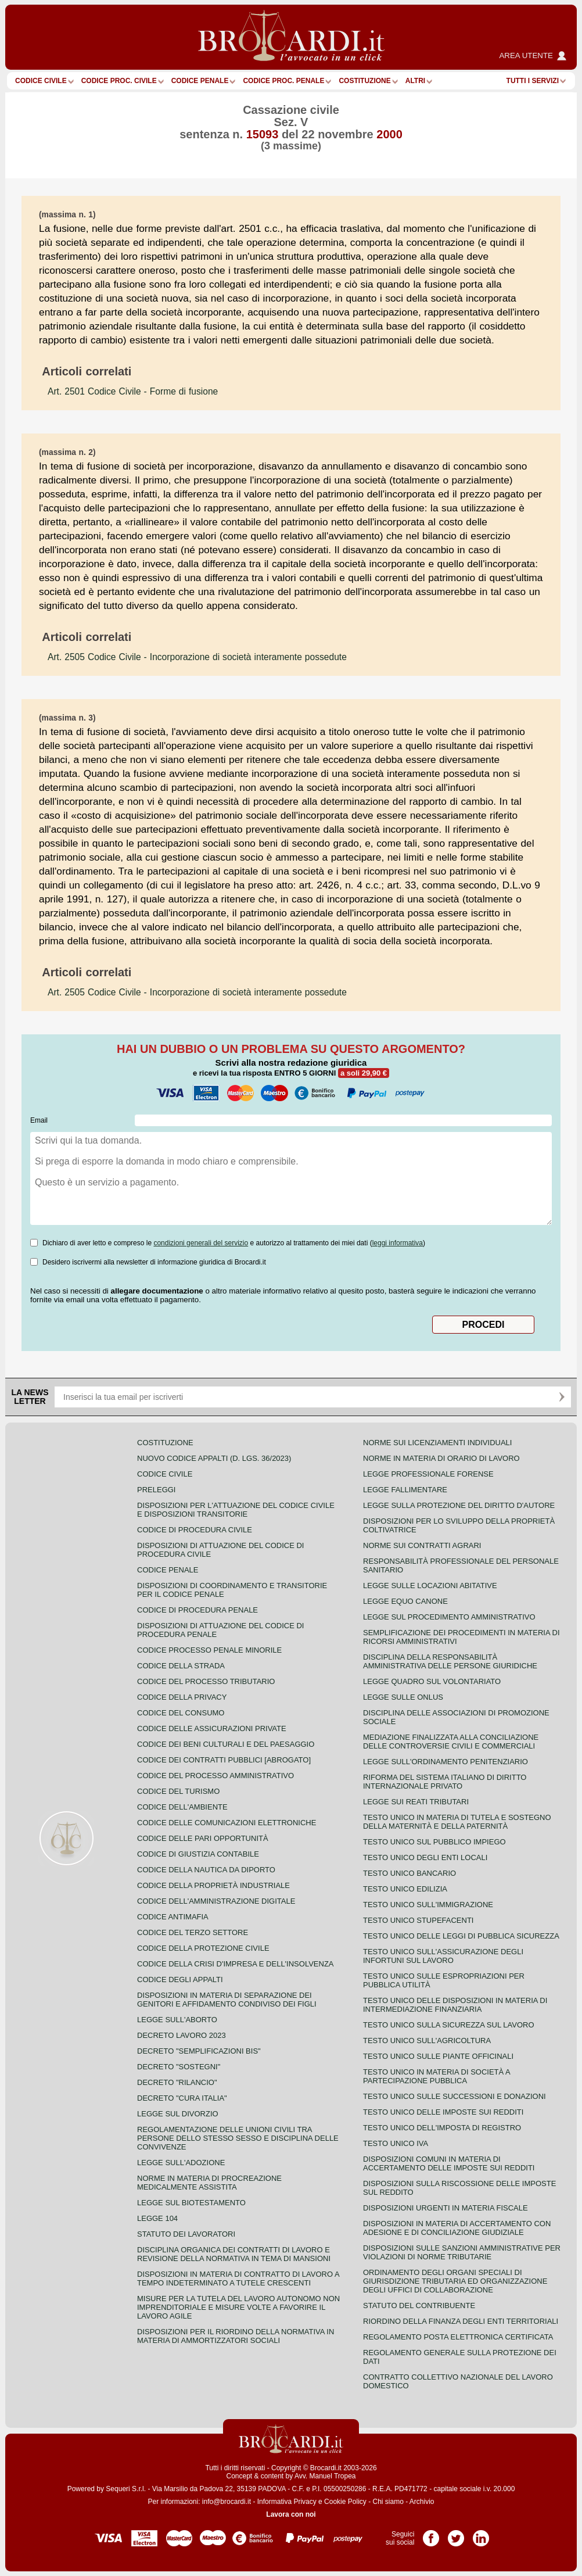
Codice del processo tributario (206, 1681)
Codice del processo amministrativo (215, 1775)
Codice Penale (200, 81)
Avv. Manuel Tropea (325, 2476)
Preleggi (156, 1489)
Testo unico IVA (395, 2143)
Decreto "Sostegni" (178, 2066)
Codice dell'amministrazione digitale (216, 1901)
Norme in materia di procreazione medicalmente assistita (209, 2182)
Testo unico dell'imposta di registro (442, 2127)
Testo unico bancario (409, 1873)
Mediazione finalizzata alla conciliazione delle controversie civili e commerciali (450, 1741)
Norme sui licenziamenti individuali (437, 1442)
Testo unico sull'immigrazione (428, 1904)
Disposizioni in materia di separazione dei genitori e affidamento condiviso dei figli (227, 1999)
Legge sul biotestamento (191, 2202)
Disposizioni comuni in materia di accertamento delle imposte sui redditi (448, 2163)
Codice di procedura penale (197, 1610)
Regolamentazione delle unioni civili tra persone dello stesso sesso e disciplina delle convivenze (238, 2138)
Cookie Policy (345, 2502)
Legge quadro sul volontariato (432, 1681)
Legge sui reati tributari (416, 1801)
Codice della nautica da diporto (206, 1869)
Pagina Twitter (456, 2534)
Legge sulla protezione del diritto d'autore (459, 1505)
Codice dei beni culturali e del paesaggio (225, 1744)
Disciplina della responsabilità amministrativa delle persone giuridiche (450, 1661)
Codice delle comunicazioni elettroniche (226, 1822)
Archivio (421, 2502)
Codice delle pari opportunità (202, 1838)
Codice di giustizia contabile (198, 1854)
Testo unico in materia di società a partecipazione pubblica (436, 2076)
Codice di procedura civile (194, 1529)
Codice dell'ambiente (182, 1807)
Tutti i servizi (532, 81)
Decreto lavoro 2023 (181, 2035)
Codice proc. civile (119, 81)
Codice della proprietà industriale (213, 1885)
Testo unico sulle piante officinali (438, 2056)
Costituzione (364, 81)
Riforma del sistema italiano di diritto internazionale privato (444, 1781)
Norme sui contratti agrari (422, 1545)
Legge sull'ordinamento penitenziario (445, 1761)
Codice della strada (181, 1665)
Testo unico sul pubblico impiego (434, 1841)
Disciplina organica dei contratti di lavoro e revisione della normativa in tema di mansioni (233, 2254)
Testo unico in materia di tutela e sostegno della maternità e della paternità (457, 1821)
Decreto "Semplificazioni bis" (199, 2051)
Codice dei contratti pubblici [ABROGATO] (224, 1759)
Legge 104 (157, 2218)
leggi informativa (397, 1243)
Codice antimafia (173, 1916)
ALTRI (415, 81)
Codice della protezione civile (203, 1948)
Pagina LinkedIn (481, 2534)
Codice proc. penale (283, 81)
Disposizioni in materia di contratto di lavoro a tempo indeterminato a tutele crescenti (238, 2278)
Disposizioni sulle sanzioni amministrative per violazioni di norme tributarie (462, 2252)
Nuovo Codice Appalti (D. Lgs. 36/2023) (214, 1458)
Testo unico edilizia (405, 1888)
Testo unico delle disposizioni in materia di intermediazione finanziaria (455, 2004)
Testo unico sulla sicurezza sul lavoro (448, 2024)
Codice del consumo (180, 1712)
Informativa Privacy (287, 2502)
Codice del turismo (178, 1791)
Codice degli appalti (180, 1979)
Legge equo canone (405, 1601)
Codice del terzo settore (192, 1932)
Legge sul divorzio (177, 2113)
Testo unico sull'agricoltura (427, 2040)
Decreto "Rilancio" (177, 2082)
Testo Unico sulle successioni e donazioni (454, 2096)
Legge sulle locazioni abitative (430, 1585)
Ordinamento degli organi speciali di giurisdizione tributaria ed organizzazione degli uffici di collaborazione (455, 2281)
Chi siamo (387, 2502)
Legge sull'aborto (177, 2019)
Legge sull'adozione (181, 2162)
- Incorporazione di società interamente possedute (197, 657)
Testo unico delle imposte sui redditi (443, 2112)
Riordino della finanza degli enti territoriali (460, 2321)
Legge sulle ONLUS (403, 1697)
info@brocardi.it (226, 2502)
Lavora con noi (290, 2514)
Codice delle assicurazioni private (211, 1728)
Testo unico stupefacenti (418, 1920)
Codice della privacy (182, 1697)
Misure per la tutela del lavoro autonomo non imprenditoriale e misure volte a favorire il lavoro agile (238, 2307)
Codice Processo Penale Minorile (209, 1650)
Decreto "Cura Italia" (182, 2098)
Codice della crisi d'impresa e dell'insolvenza (235, 1963)
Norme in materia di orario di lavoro (441, 1458)
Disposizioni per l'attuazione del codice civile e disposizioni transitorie (236, 1509)
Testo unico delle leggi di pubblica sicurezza (461, 1936)
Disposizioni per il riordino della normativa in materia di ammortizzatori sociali (235, 2336)
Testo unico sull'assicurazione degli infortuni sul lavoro (443, 1956)
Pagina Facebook (431, 2534)
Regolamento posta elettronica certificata (458, 2337)
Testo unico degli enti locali (425, 1857)
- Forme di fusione (133, 391)
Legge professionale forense (428, 1474)
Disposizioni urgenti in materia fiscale (445, 2208)
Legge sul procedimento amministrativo (449, 1617)
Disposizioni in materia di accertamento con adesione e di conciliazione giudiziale (457, 2228)
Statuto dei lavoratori (186, 2234)
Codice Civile (41, 81)
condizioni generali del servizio (200, 1243)
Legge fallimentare (405, 1489)
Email (39, 1120)
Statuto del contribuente (419, 2305)
